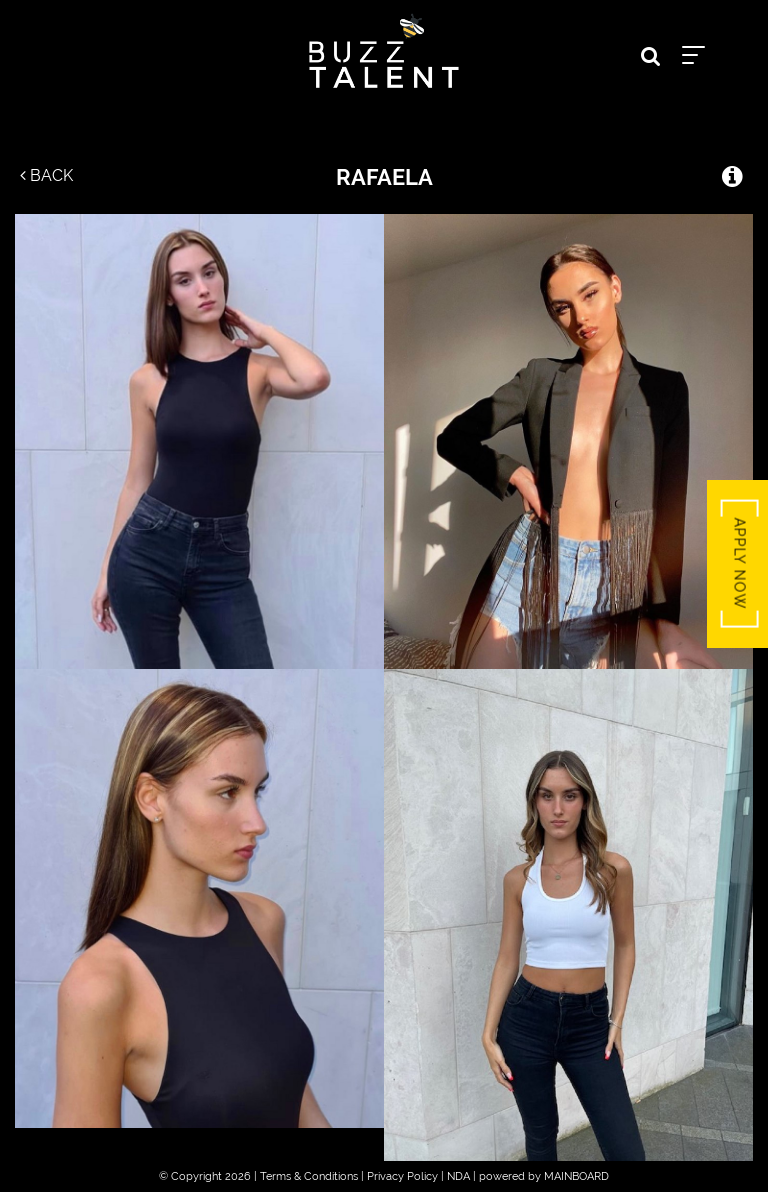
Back (46, 175)
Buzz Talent (384, 51)
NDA (458, 1176)
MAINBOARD (576, 1176)
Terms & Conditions (309, 1176)
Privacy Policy (402, 1176)
